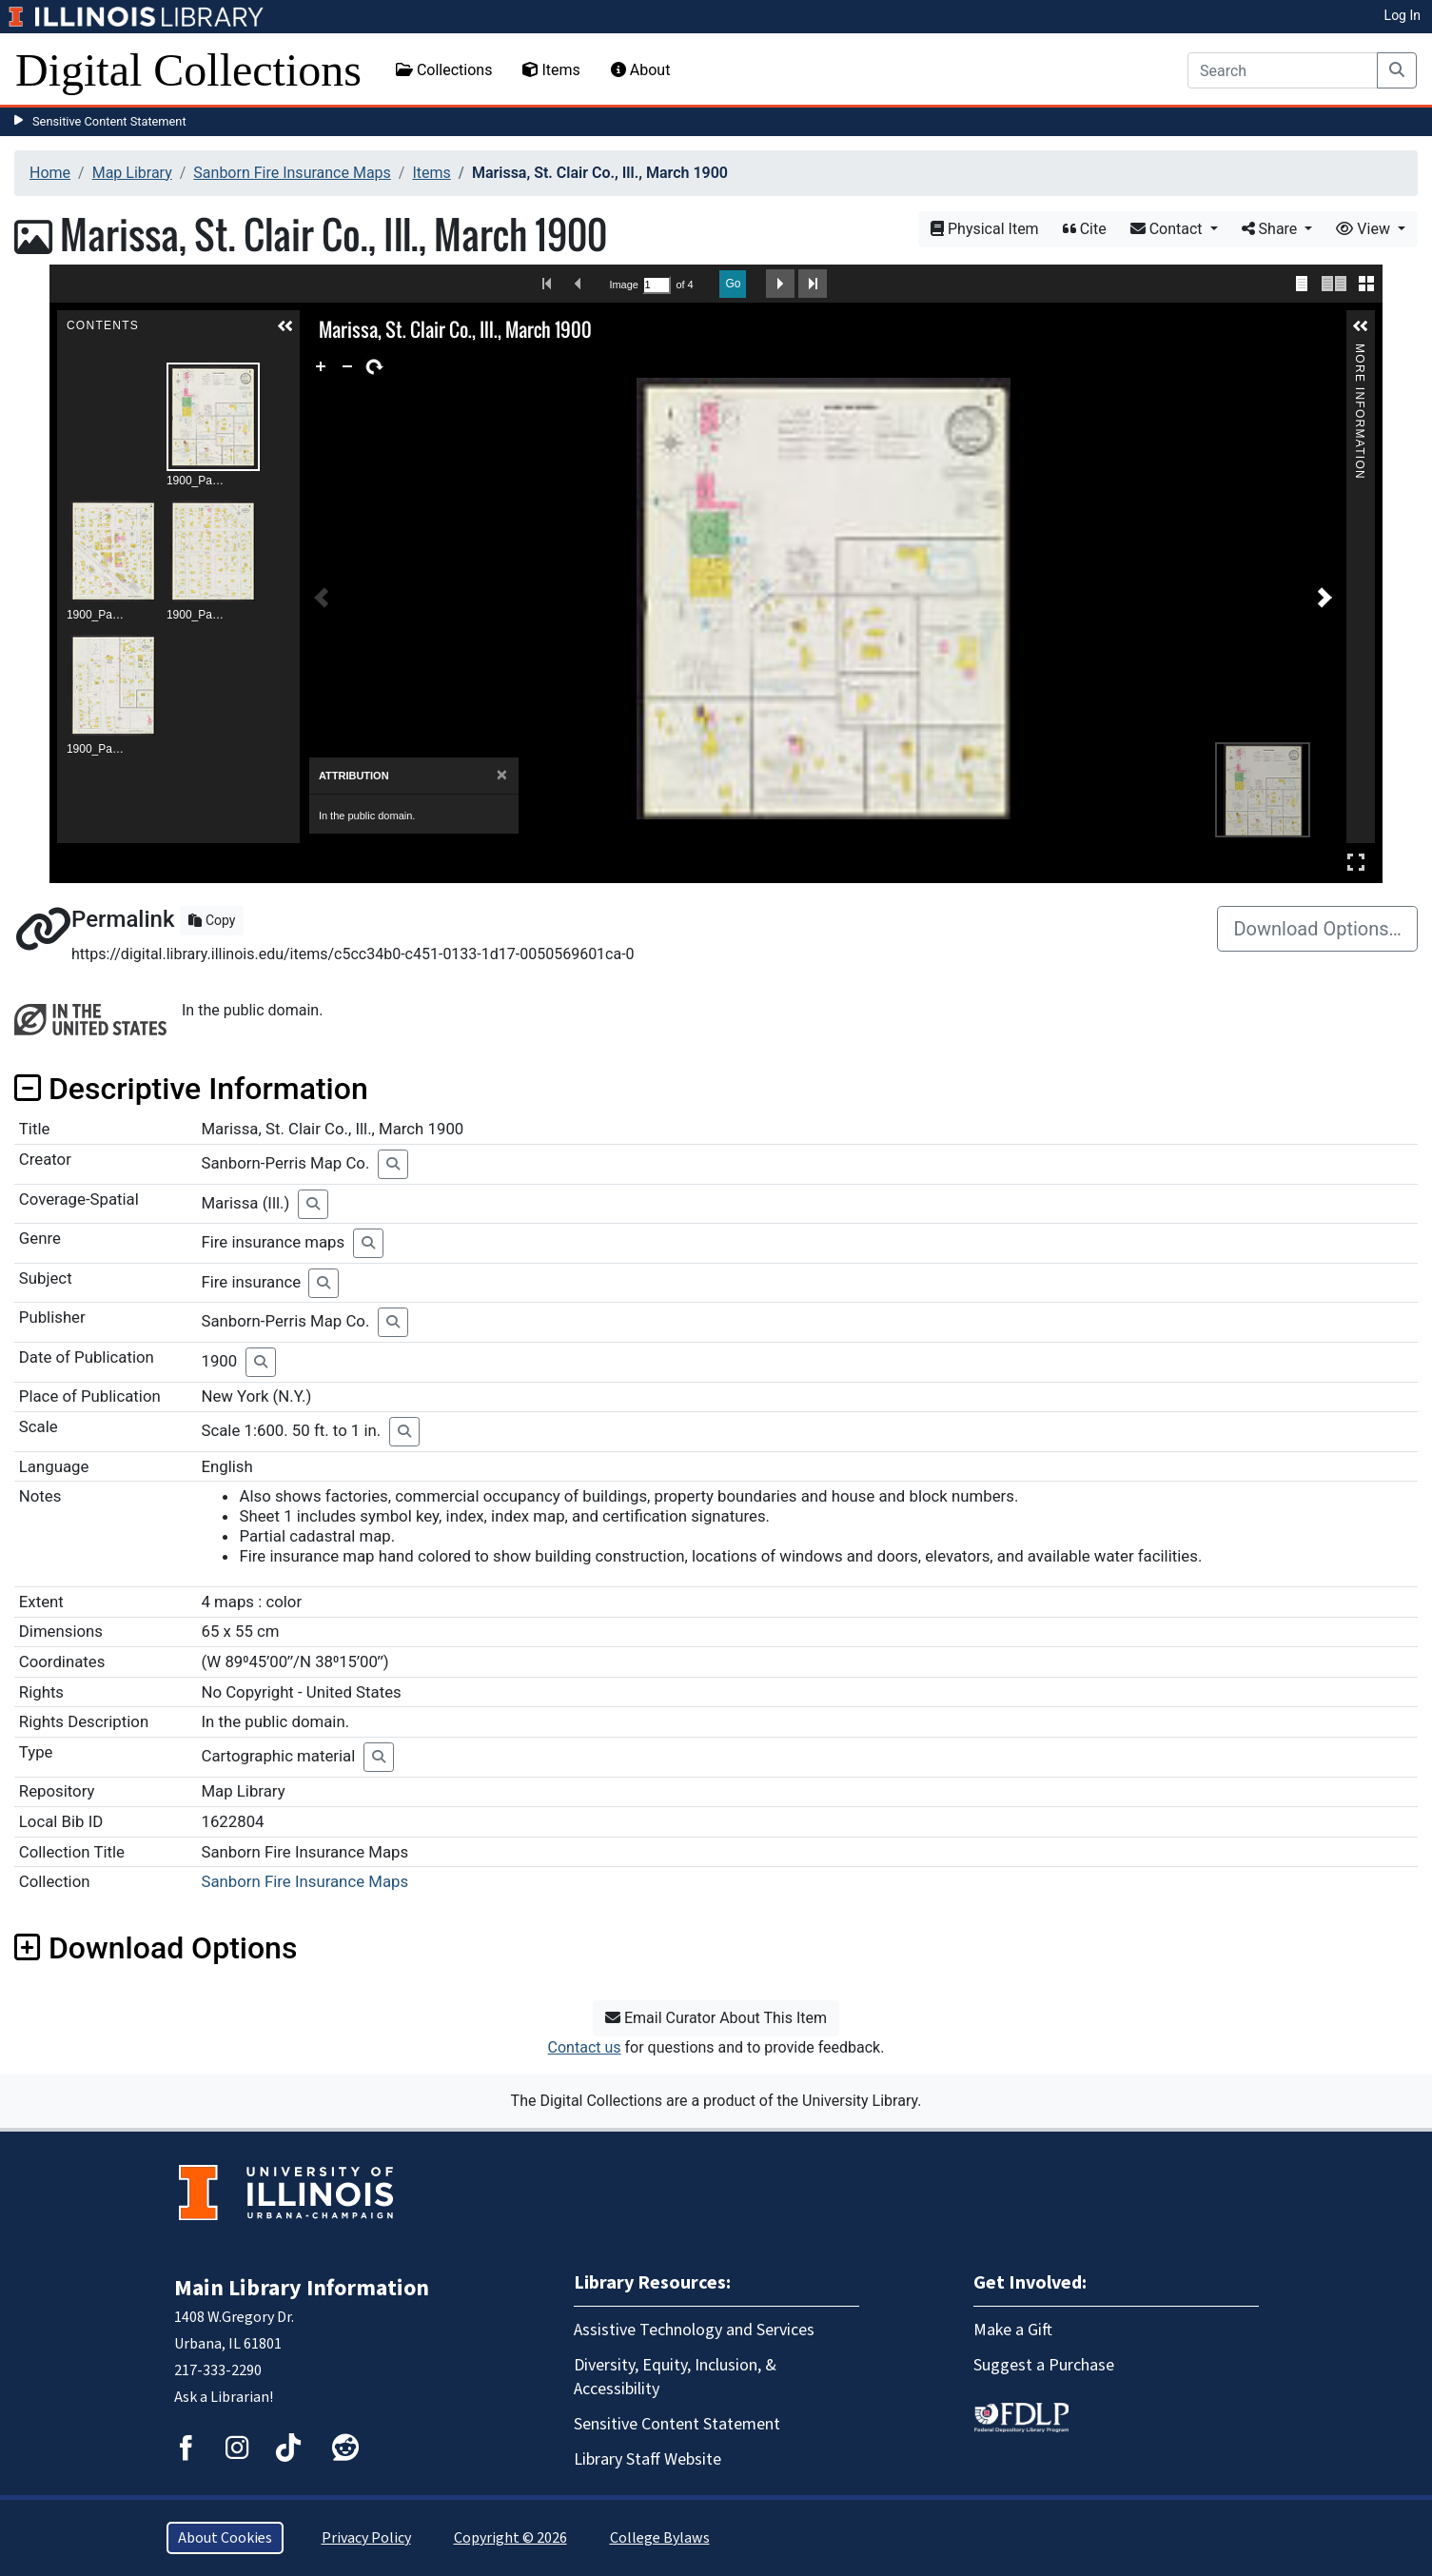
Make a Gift (1012, 2330)
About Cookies (225, 2537)
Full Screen (1356, 861)
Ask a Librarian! (223, 2397)
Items (550, 70)
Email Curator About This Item (716, 2018)
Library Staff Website (647, 2459)
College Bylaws (660, 2537)
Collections (444, 70)
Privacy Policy (366, 2537)
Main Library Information (301, 2288)
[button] (285, 326)
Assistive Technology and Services (694, 2330)
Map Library (132, 173)
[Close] (502, 775)
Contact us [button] (584, 2047)
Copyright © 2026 (510, 2537)
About (641, 70)
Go (732, 283)
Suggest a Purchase (1043, 2365)
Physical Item (985, 229)
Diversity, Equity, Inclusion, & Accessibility (675, 2377)
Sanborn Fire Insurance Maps (292, 173)
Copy (211, 920)
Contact (1168, 229)
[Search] (1282, 70)
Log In (1402, 15)
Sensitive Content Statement (109, 121)
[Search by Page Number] (656, 285)
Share (1272, 229)
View (1365, 229)
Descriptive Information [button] (191, 1089)
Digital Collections (188, 70)
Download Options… (1317, 928)
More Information (1359, 352)
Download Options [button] (155, 1948)
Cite (1085, 229)
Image (623, 284)
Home (49, 173)
